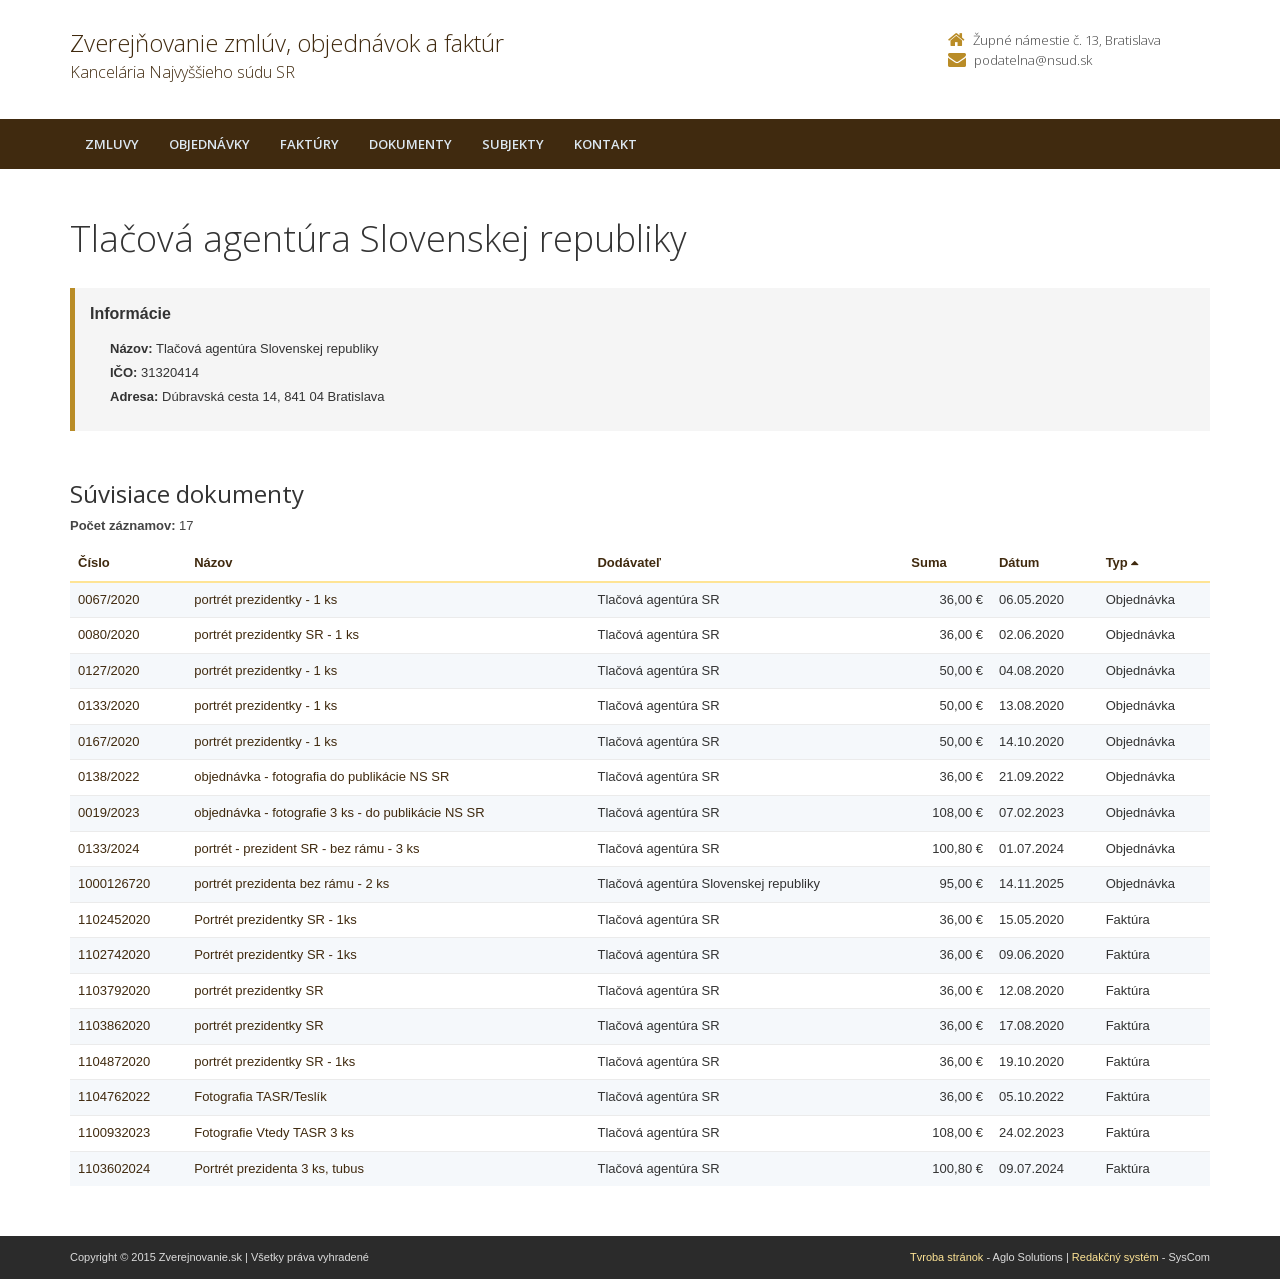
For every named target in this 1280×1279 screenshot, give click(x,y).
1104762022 (114, 1096)
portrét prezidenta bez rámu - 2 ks (291, 883)
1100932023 (114, 1132)
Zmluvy (112, 144)
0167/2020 (108, 741)
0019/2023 (108, 812)
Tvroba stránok (946, 1257)
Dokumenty (410, 144)
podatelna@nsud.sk (1033, 60)
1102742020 (114, 954)
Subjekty (513, 144)
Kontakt (605, 144)
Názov (213, 562)
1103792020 (114, 990)
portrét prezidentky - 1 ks (265, 599)
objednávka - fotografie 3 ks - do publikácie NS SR (339, 812)
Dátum (1019, 562)
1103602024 (114, 1168)
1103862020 (114, 1025)
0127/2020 (108, 670)
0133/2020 (108, 705)
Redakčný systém (1115, 1257)
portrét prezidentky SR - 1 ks (276, 634)
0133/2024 (108, 848)
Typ (1122, 562)
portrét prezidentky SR (258, 990)
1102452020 (114, 919)
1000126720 (114, 883)
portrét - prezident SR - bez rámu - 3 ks (306, 848)
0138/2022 (108, 776)
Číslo (94, 562)
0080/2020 (108, 634)
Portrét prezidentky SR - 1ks (275, 919)
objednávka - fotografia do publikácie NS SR (321, 776)
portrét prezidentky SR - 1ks (274, 1061)
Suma (928, 562)
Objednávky (209, 144)
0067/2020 (108, 599)
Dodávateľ (629, 562)
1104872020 (114, 1061)
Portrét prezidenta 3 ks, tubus (279, 1168)
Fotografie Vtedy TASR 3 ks (274, 1132)
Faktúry (309, 144)
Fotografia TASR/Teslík (260, 1096)
